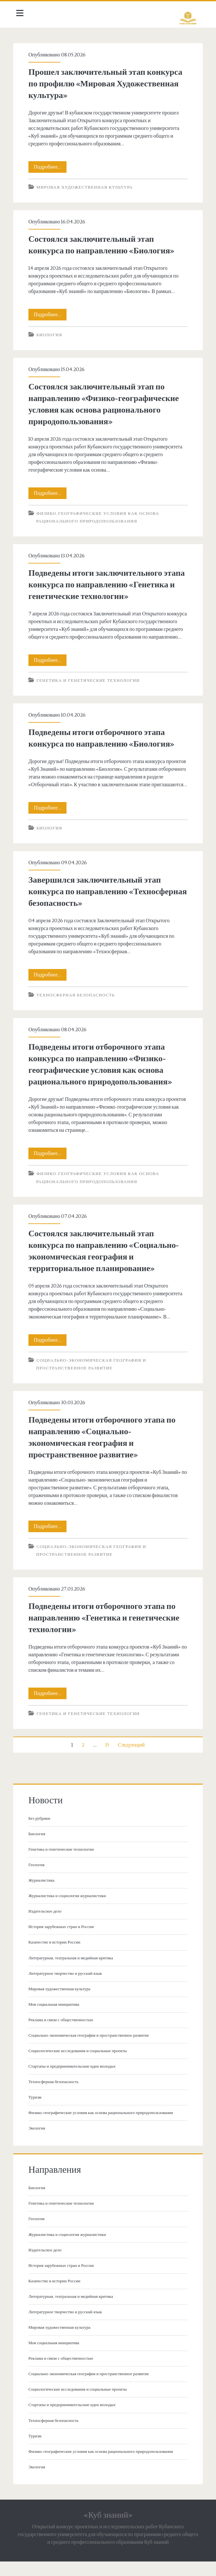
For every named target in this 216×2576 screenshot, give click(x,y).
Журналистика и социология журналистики (69, 1911)
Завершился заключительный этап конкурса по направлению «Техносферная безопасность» (97, 907)
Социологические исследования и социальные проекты (80, 2066)
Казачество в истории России (57, 1957)
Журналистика (44, 1895)
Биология (52, 335)
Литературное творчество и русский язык (67, 1988)
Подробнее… (52, 167)
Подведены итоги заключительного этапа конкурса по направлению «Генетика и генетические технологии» (104, 585)
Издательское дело (47, 1926)
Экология (39, 2143)
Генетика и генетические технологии (90, 688)
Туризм (37, 2112)
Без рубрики (42, 1833)
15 (107, 1760)
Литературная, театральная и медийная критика (73, 1973)
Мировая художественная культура (87, 187)
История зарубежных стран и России (63, 1941)
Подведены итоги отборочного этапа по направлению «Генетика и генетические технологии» (106, 1633)
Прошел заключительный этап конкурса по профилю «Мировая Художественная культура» (108, 84)
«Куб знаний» (108, 2529)
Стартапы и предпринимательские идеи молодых (74, 2081)
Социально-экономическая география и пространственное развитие (91, 2050)
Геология (39, 1880)
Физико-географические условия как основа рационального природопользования (103, 2127)
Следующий (131, 1760)
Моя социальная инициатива (56, 2019)
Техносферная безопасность (78, 1010)
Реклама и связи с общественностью (63, 2035)
